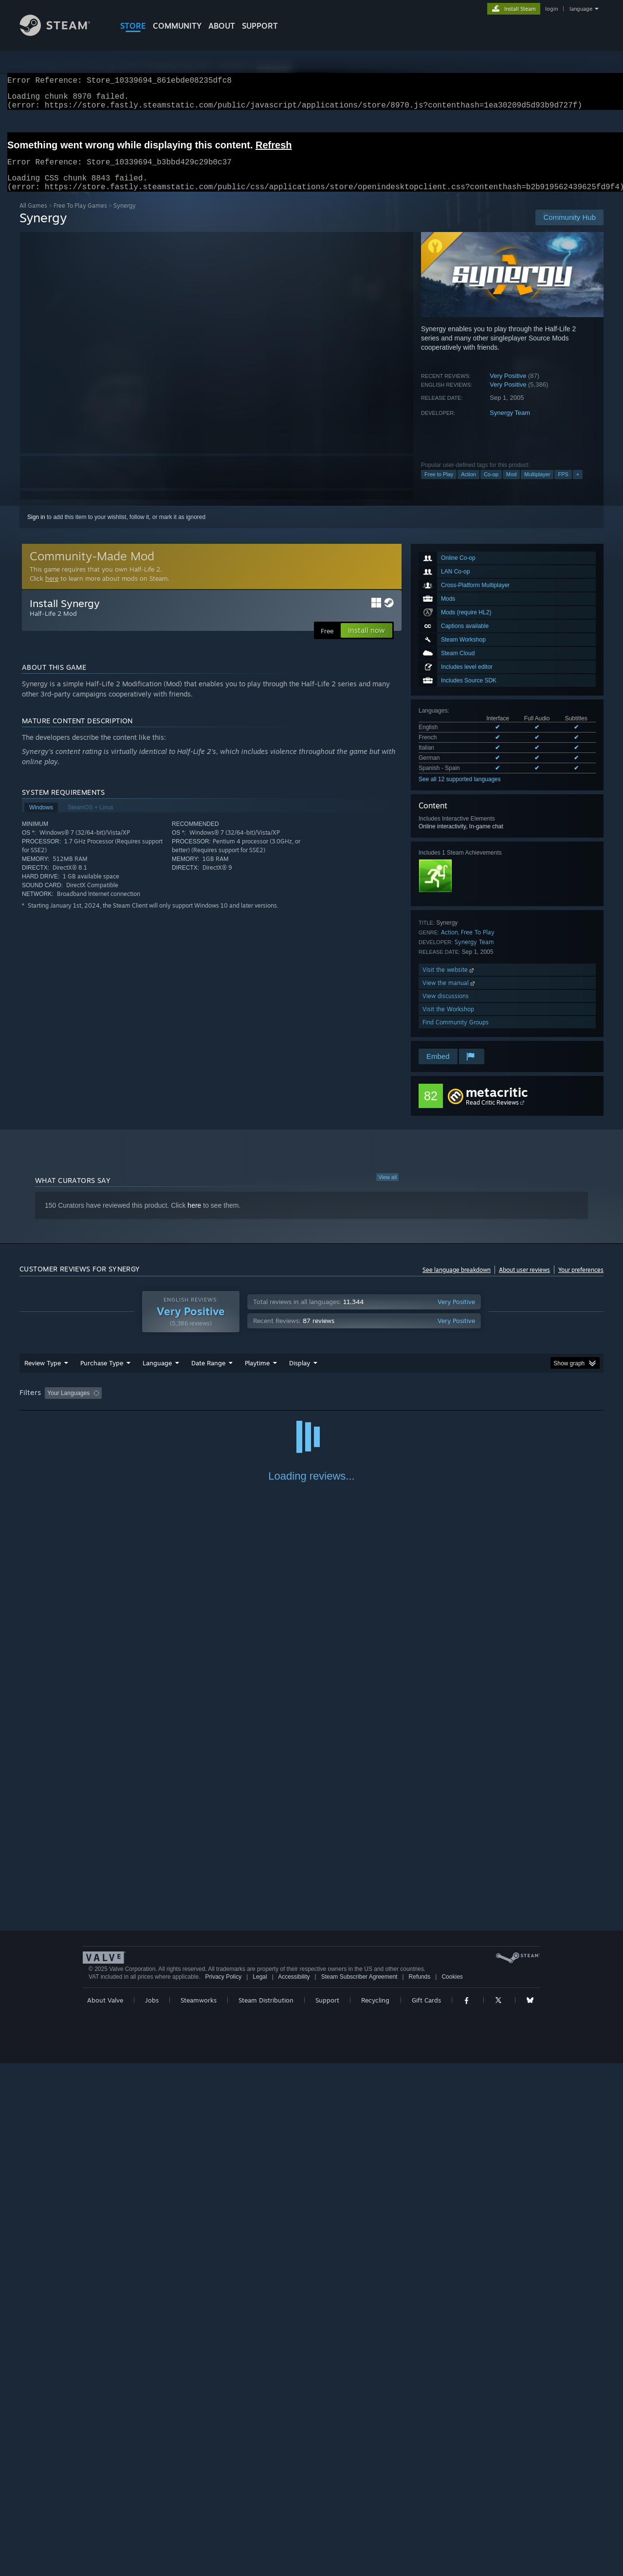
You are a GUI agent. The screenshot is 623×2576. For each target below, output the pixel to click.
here (51, 590)
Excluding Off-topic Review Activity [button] (167, 1404)
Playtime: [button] (242, 1404)
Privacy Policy (223, 2489)
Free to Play (438, 486)
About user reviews (524, 1281)
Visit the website (449, 981)
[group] (311, 1405)
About (221, 26)
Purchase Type (101, 1374)
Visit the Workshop (448, 1020)
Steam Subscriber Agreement (359, 2489)
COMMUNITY (177, 26)
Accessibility (294, 2489)
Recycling (375, 2513)
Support (327, 2513)
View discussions (445, 1007)
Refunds (420, 2489)
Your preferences (581, 1281)
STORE (133, 26)
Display (299, 1374)
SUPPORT (260, 26)
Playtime (257, 1374)
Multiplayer (537, 486)
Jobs (152, 2513)
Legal (260, 2489)
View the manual (449, 994)
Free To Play (478, 944)
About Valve (105, 2513)
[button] (52, 1404)
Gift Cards (426, 2513)
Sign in (36, 528)
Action (468, 486)
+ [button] (577, 486)
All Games (33, 217)
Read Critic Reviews (492, 1114)
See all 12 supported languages (460, 790)
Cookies (451, 2489)
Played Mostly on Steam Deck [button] (312, 1404)
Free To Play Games (80, 217)
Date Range (208, 1374)
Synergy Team (510, 424)
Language (157, 1374)
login (551, 8)
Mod (511, 486)
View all (387, 1189)
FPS (563, 486)
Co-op (491, 486)
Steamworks (199, 2513)
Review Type (42, 1374)
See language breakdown (456, 1281)
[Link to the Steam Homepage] (62, 33)
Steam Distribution (265, 2513)
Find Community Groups (455, 1034)
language (580, 8)
